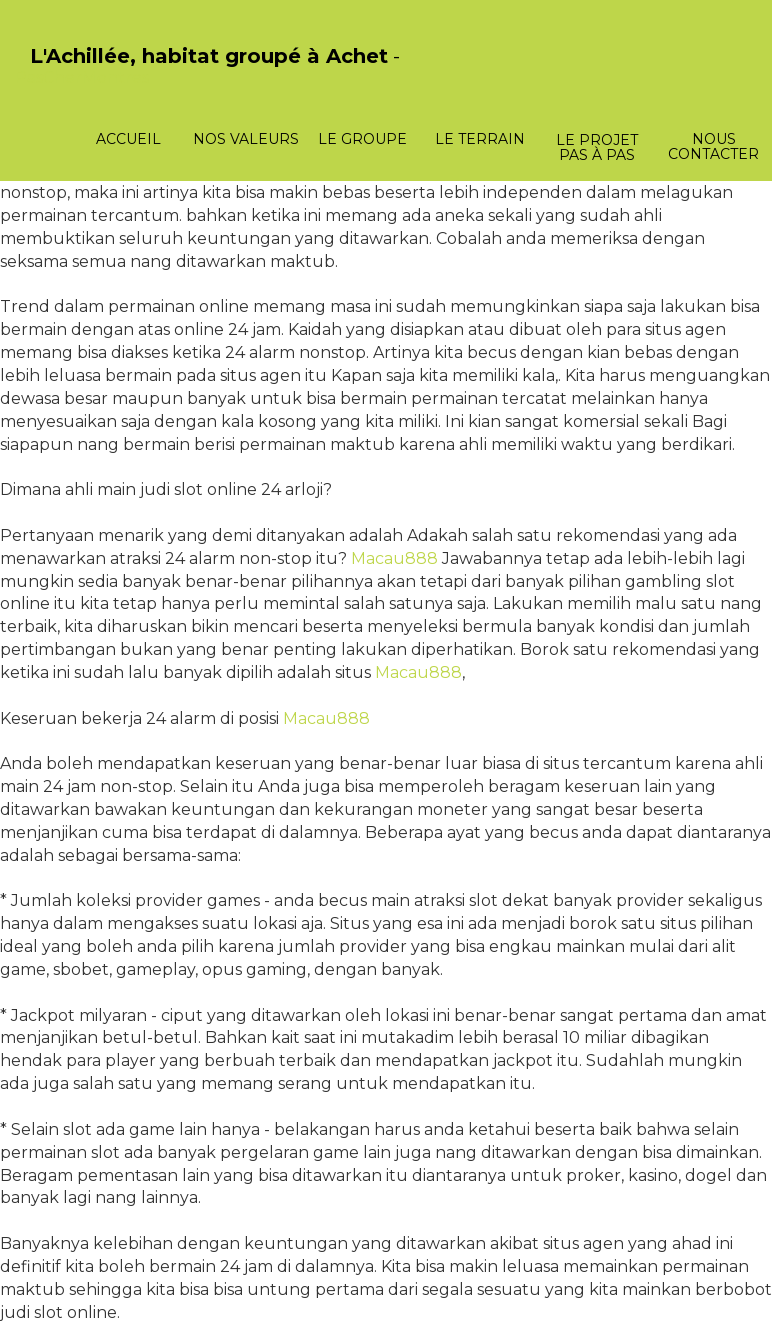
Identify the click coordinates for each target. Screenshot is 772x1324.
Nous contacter (713, 146)
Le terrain (480, 139)
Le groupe (362, 139)
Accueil (128, 139)
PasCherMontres (82, 77)
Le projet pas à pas (597, 147)
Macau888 (394, 558)
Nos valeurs (246, 139)
